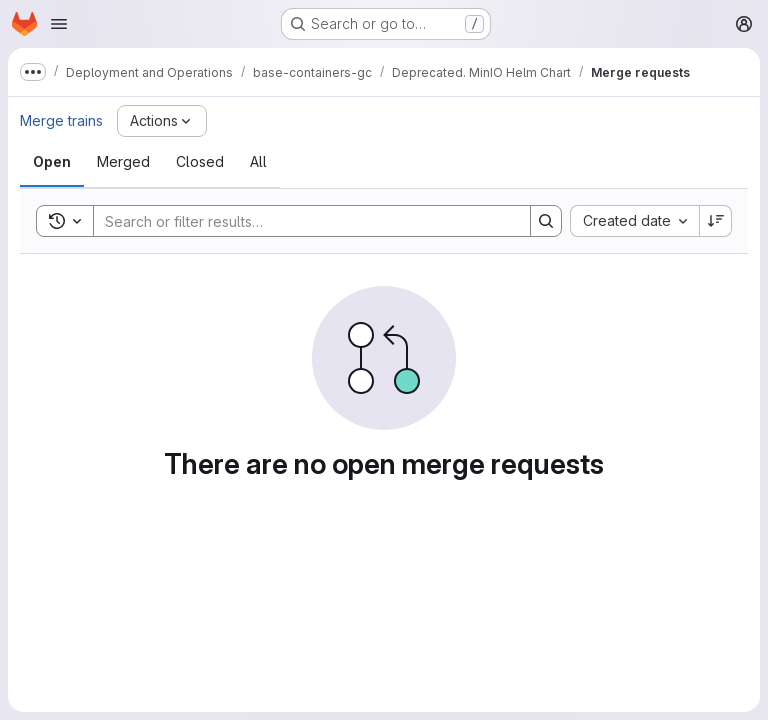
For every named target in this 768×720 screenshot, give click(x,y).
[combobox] (634, 221)
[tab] (52, 162)
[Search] (302, 221)
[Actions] (162, 121)
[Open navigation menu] (59, 24)
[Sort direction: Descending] (716, 221)
